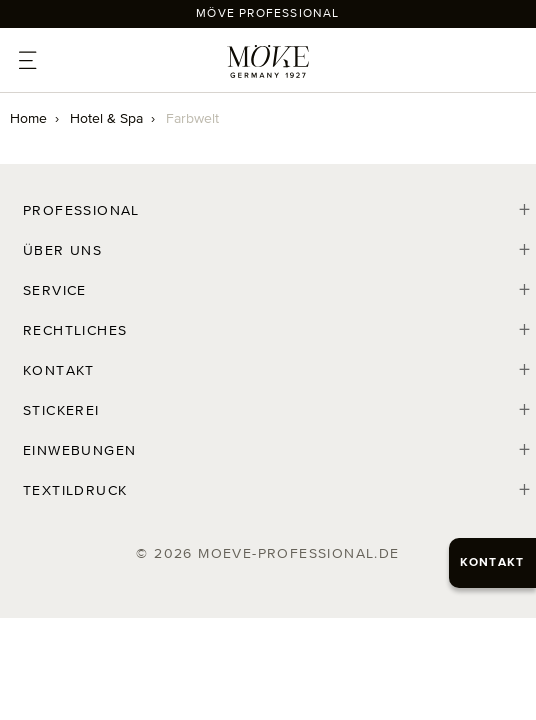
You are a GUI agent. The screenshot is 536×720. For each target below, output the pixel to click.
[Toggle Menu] (31, 66)
